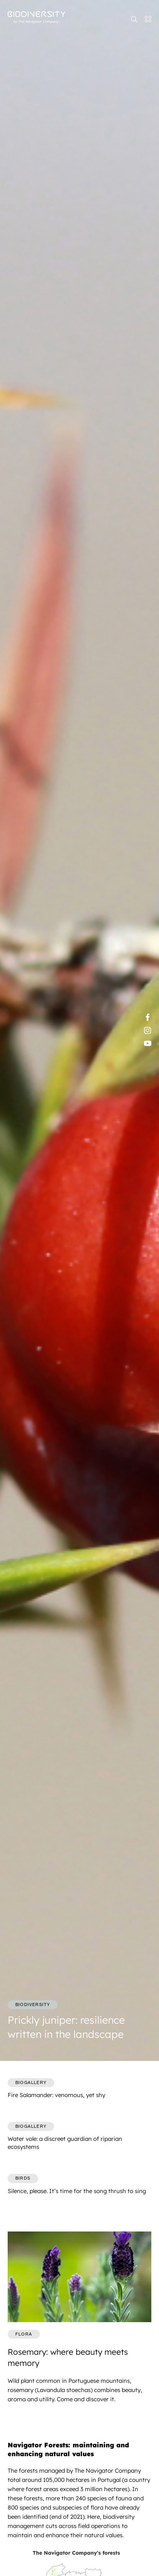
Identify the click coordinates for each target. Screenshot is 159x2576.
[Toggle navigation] (146, 19)
